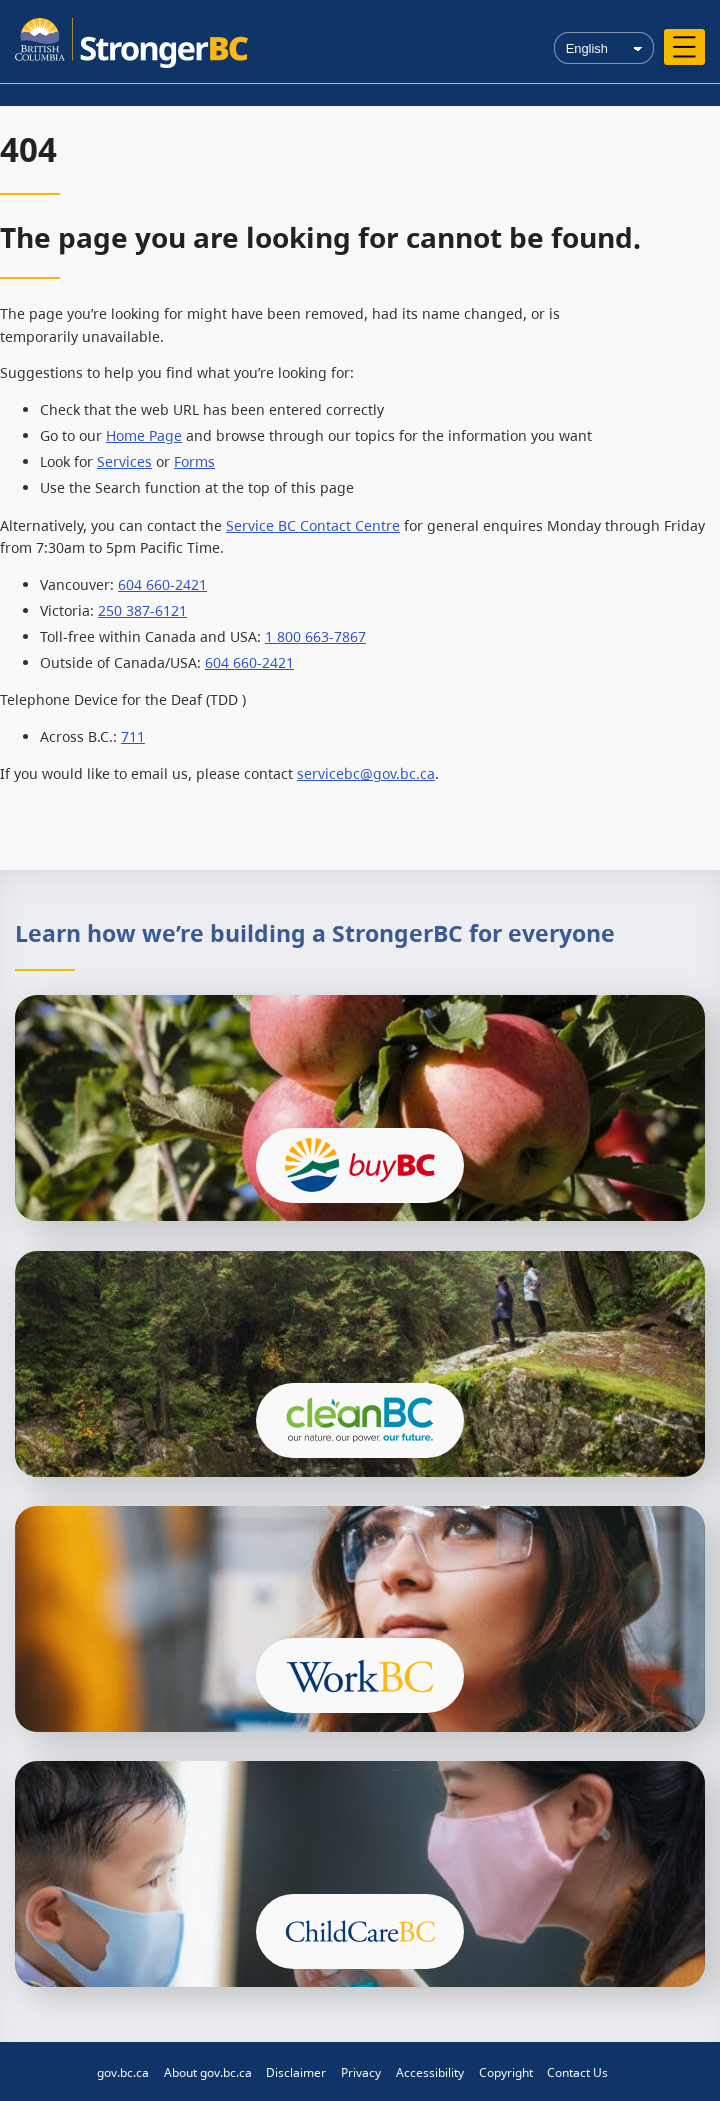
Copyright (506, 2072)
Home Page (144, 435)
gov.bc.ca (123, 2072)
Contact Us (577, 2072)
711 (133, 736)
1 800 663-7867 (315, 636)
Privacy (361, 2072)
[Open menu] (685, 47)
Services (124, 461)
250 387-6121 (142, 610)
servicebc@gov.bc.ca (366, 773)
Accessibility (430, 2072)
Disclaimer (296, 2072)
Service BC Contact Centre (313, 525)
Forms (194, 461)
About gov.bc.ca (208, 2072)
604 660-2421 (162, 584)
